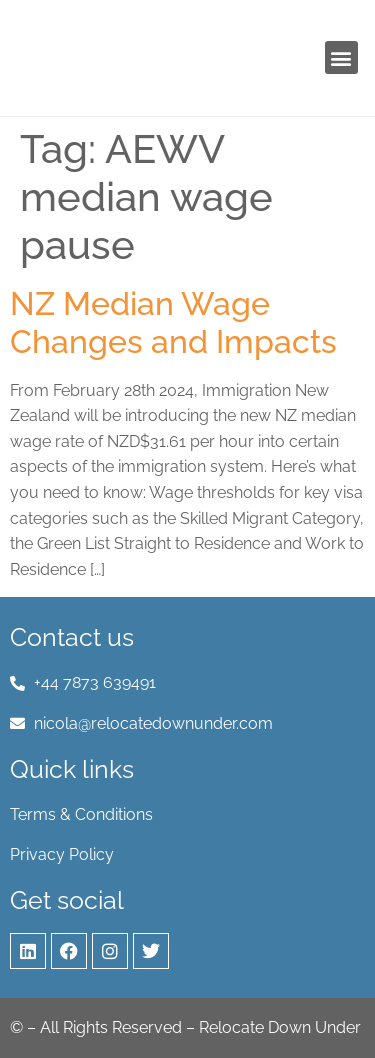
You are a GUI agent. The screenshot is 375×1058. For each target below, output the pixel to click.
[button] (341, 57)
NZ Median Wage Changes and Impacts (173, 322)
